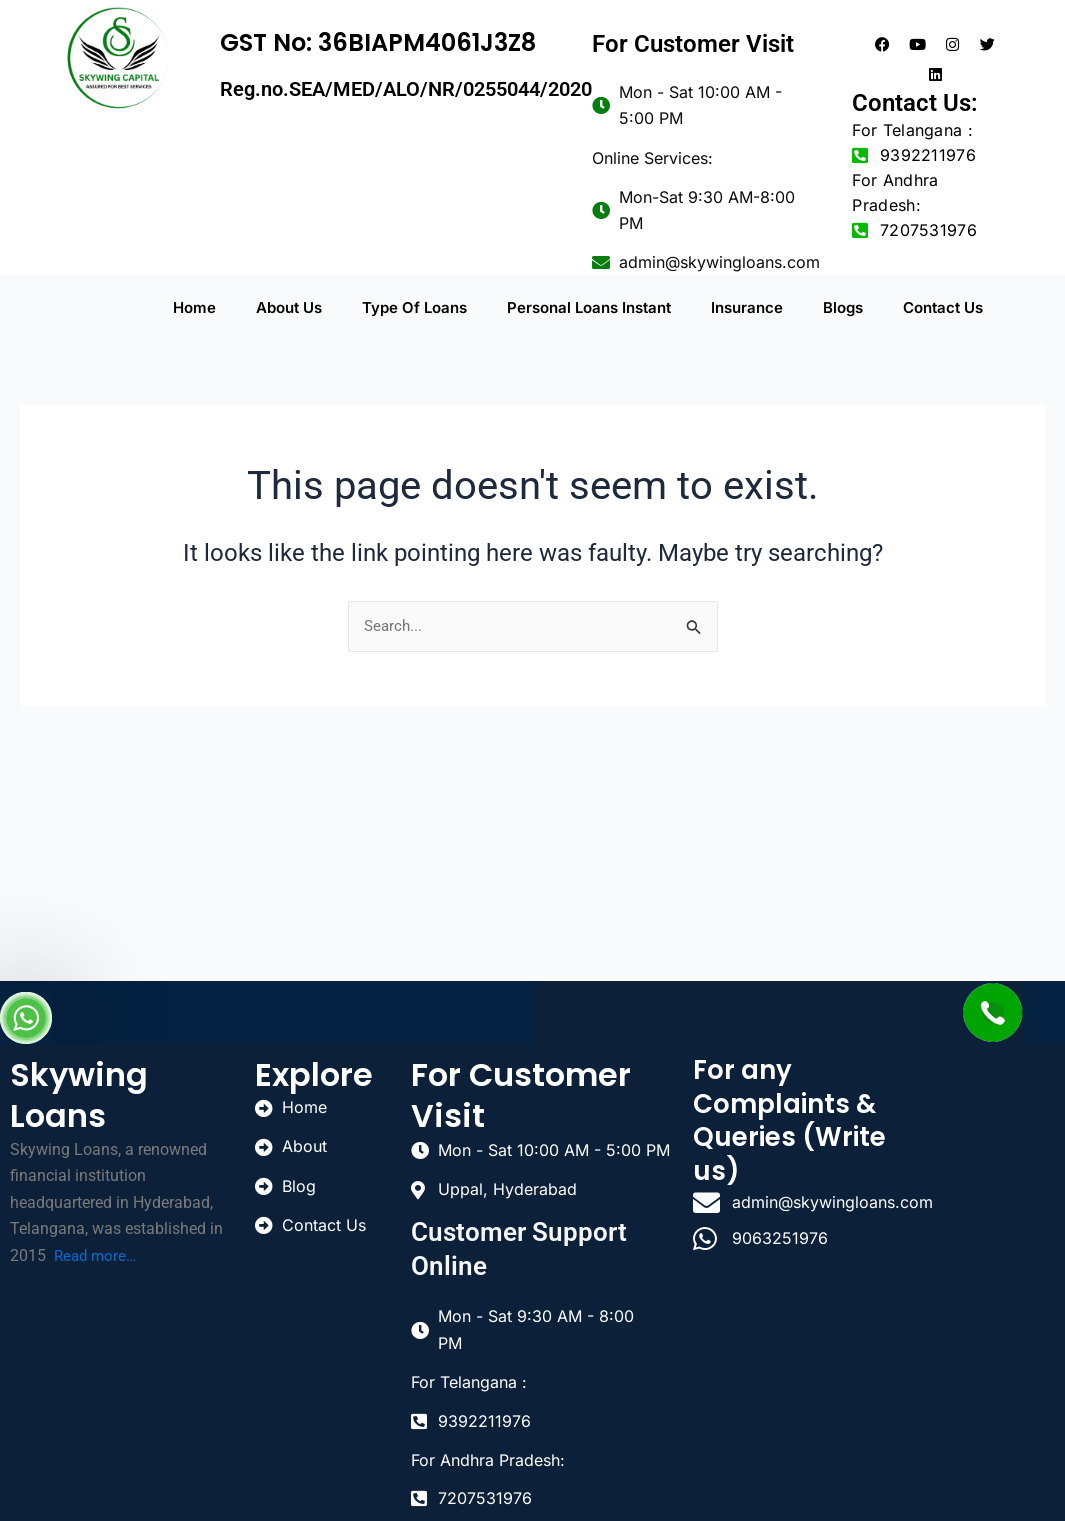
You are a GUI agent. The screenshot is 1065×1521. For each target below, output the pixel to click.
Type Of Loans (414, 308)
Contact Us (943, 308)
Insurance (747, 308)
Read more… (97, 1252)
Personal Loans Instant (589, 308)
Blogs (843, 308)
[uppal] (987, 1126)
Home (194, 308)
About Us (289, 308)
